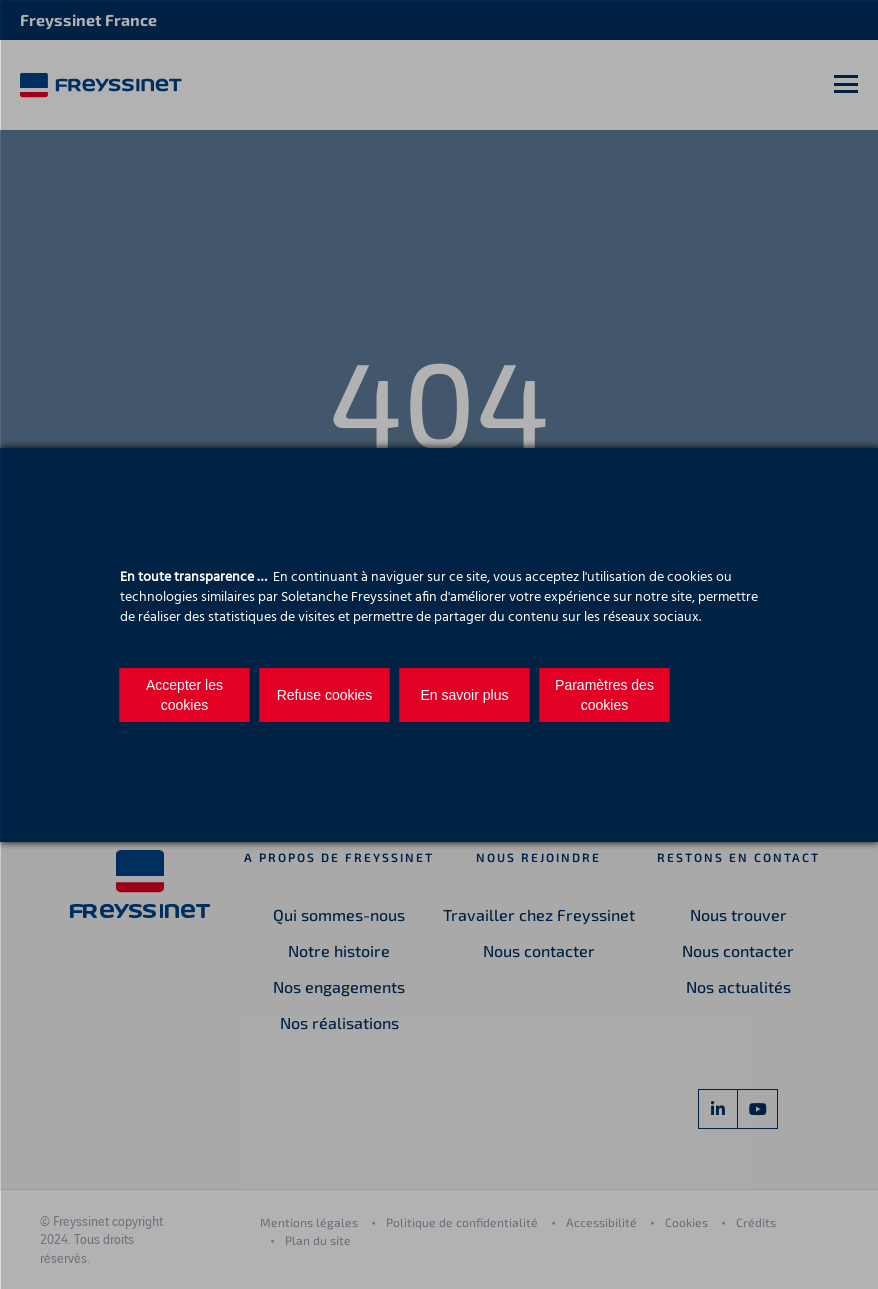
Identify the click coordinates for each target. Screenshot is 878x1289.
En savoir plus (465, 695)
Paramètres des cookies (604, 695)
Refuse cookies (325, 695)
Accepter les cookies (184, 695)
